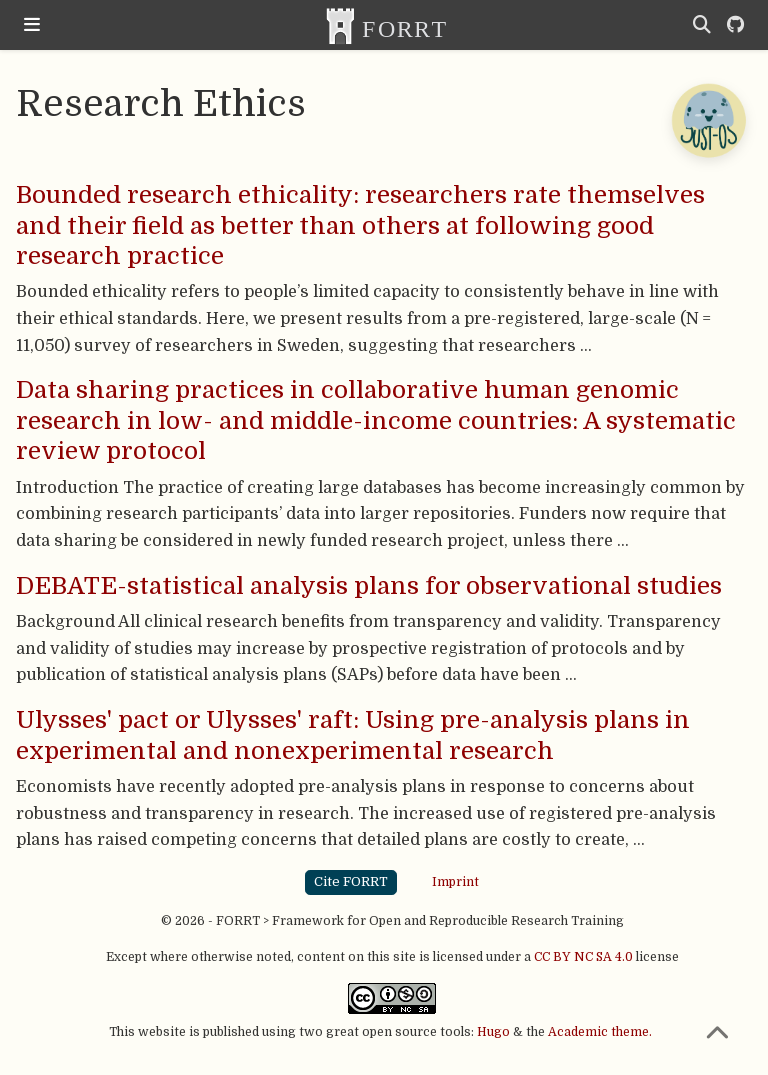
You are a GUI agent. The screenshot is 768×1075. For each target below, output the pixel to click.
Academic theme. (600, 1032)
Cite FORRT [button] (351, 881)
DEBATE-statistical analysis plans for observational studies (369, 586)
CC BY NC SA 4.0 (583, 957)
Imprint (455, 882)
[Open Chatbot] (708, 120)
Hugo (493, 1032)
